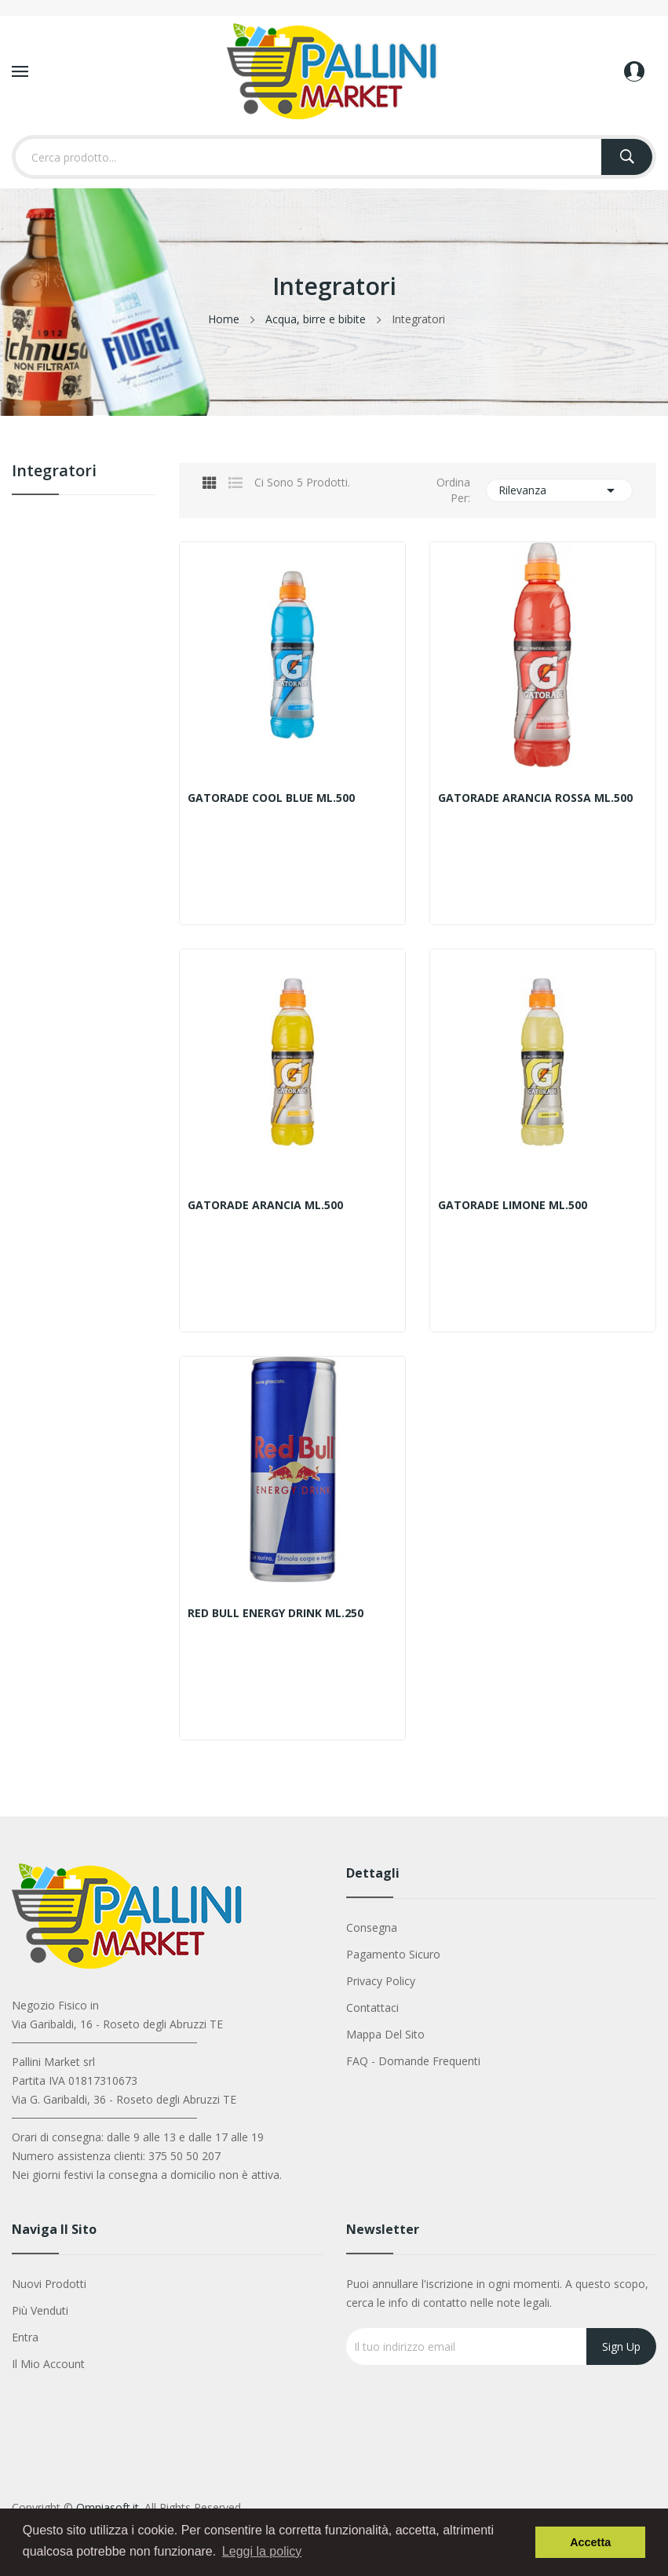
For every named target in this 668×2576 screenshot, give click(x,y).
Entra (25, 2337)
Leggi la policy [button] (261, 2551)
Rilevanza (559, 490)
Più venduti (40, 2310)
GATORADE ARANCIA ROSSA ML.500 (535, 798)
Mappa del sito (385, 2034)
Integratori (54, 472)
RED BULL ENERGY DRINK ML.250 (275, 1613)
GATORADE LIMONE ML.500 (512, 1205)
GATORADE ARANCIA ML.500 (265, 1205)
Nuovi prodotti (49, 2283)
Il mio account (48, 2363)
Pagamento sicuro (393, 1954)
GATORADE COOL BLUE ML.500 (271, 798)
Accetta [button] (590, 2542)
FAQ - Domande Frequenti (413, 2060)
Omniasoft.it (107, 2507)
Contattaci (372, 2007)
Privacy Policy (380, 1980)
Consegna (371, 1927)
